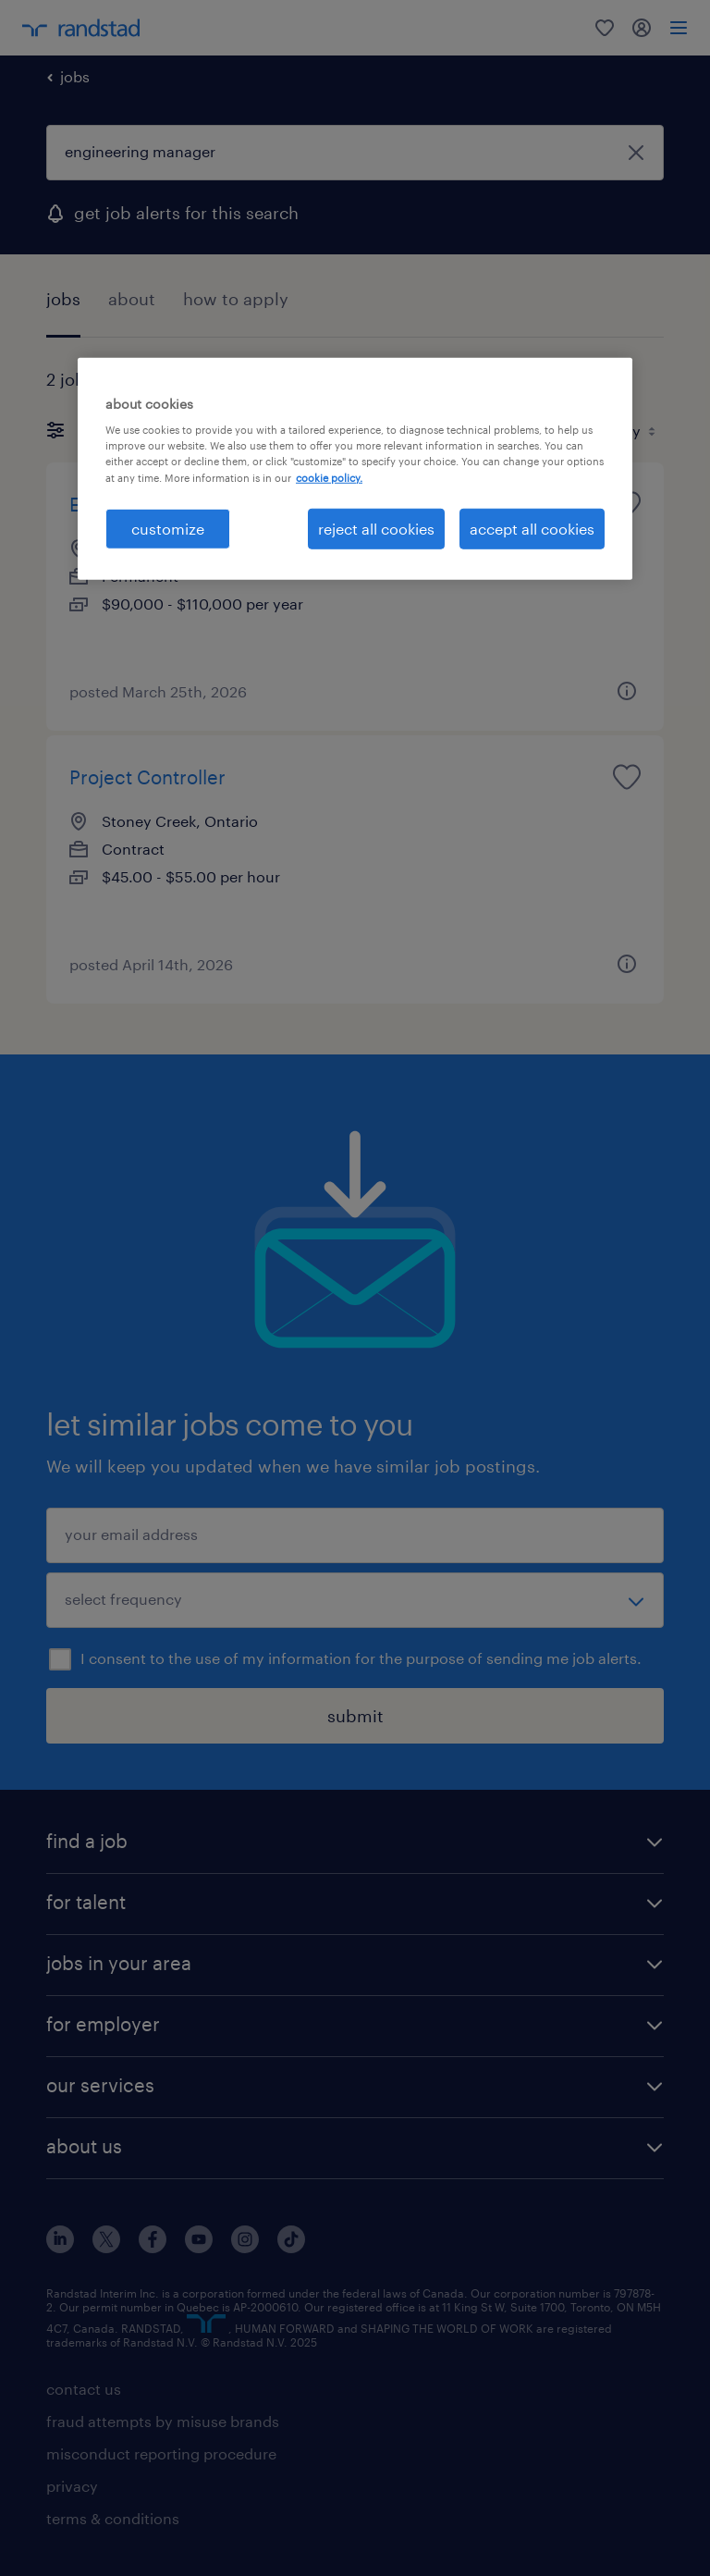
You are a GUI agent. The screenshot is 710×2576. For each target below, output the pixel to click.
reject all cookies (376, 527)
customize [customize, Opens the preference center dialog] (167, 527)
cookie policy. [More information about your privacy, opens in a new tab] (329, 477)
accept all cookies (532, 527)
